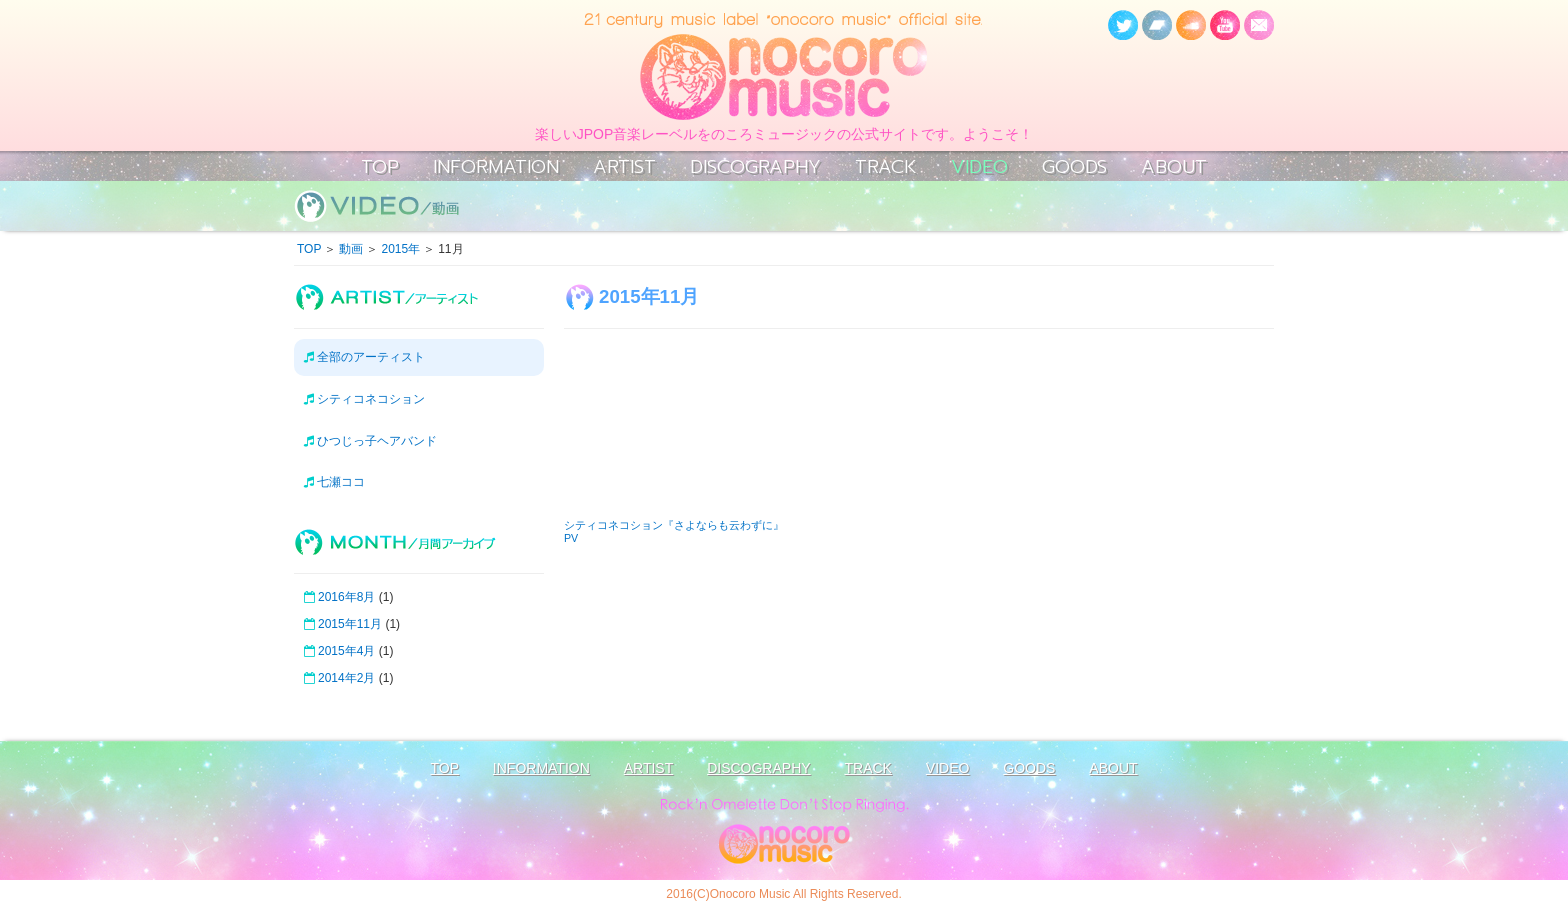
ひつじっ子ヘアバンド (370, 441)
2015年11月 (350, 624)
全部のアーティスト (364, 357)
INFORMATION (496, 167)
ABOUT (1174, 167)
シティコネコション (364, 399)
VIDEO (979, 167)
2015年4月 (346, 651)
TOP (380, 167)
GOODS (1074, 167)
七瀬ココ (334, 482)
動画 (351, 249)
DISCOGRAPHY (755, 167)
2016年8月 (346, 597)
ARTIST (624, 167)
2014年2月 (346, 678)
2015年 (400, 249)
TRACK (886, 167)
